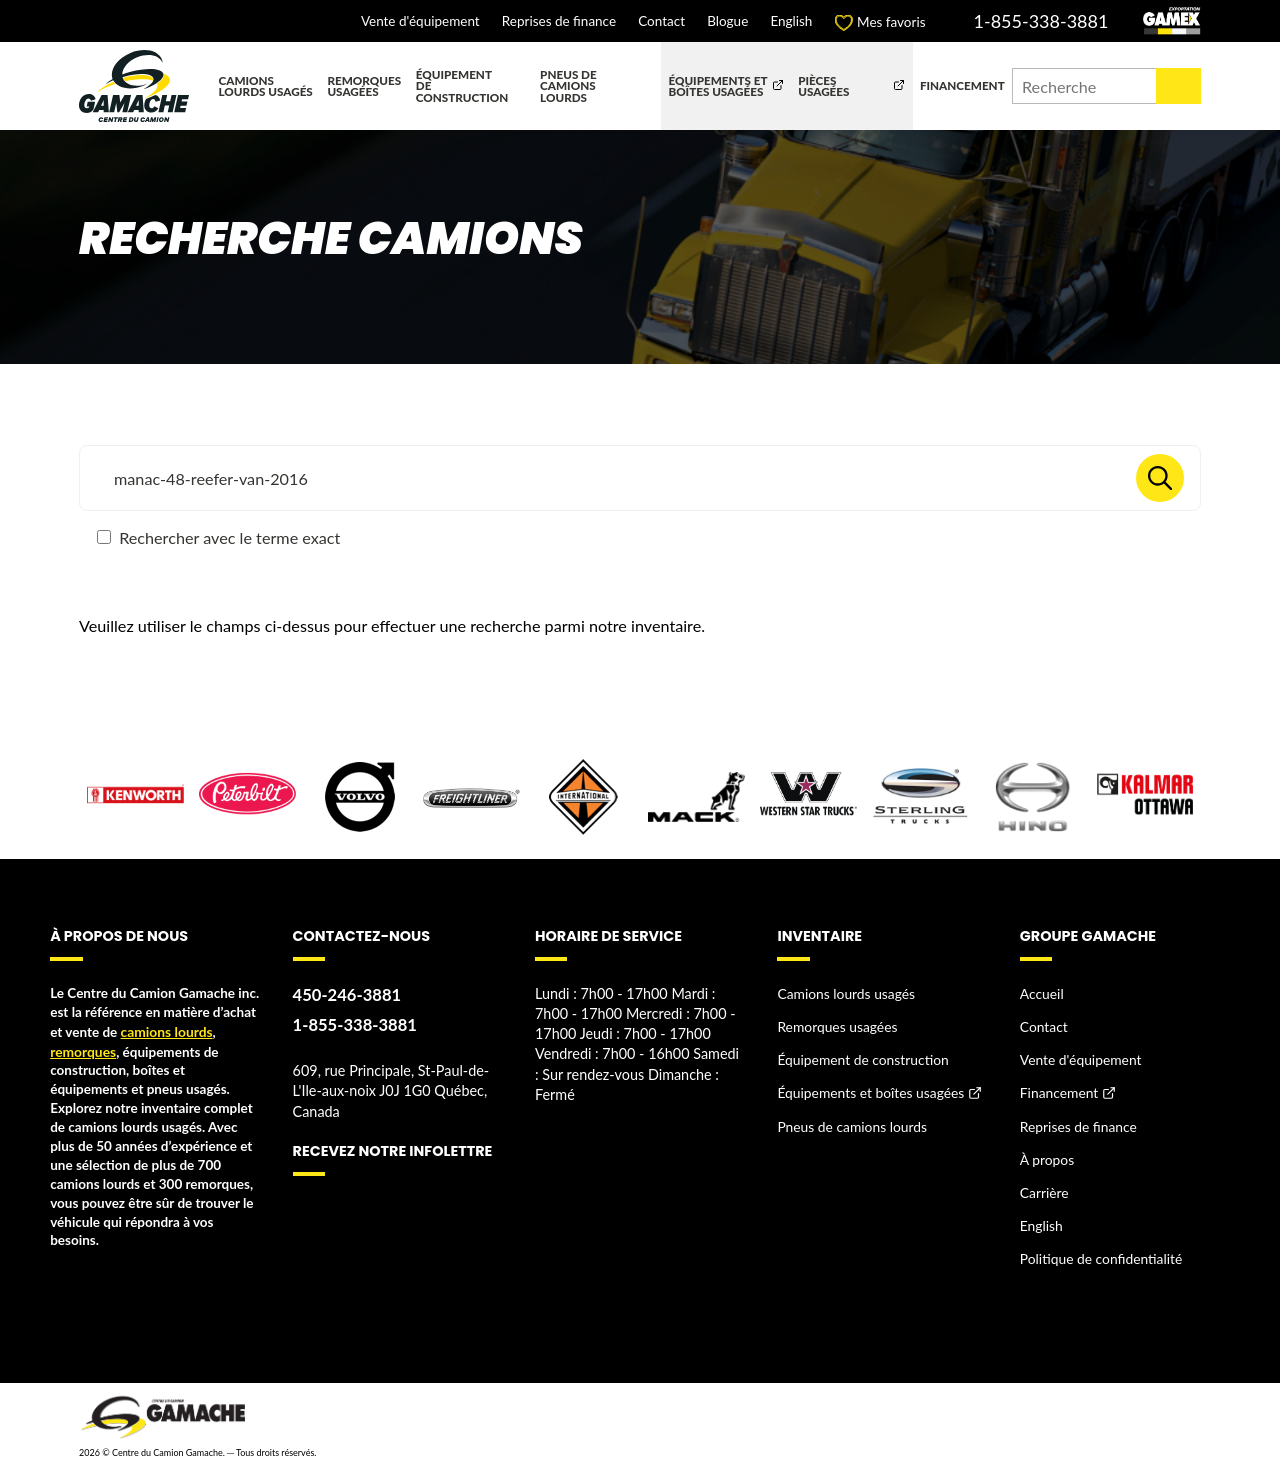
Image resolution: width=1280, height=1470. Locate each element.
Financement (962, 85)
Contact (661, 22)
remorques (82, 1050)
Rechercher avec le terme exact (218, 537)
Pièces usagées (823, 86)
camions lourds (166, 1031)
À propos (1046, 1155)
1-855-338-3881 (1041, 21)
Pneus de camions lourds (568, 85)
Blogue (727, 22)
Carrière (1044, 1187)
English (791, 22)
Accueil (1041, 993)
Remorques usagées (364, 86)
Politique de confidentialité (1099, 1252)
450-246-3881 (346, 994)
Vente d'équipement (420, 22)
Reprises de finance (559, 22)
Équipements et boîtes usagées (717, 86)
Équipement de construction (462, 85)
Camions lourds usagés (266, 86)
